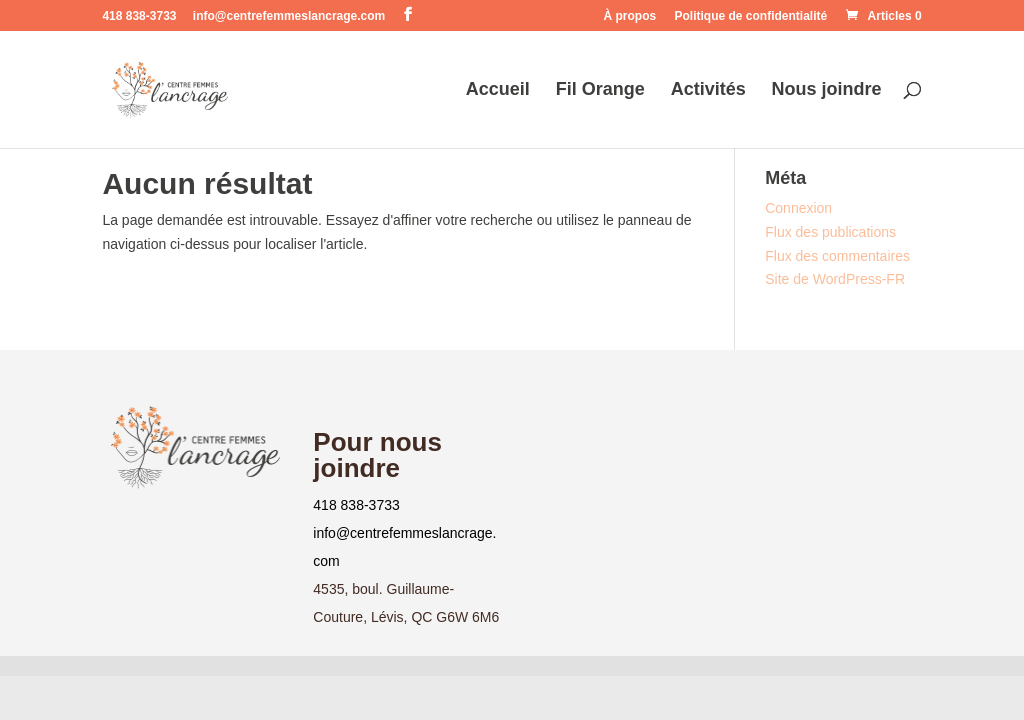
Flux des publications (830, 232)
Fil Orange (600, 90)
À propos (630, 16)
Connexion (798, 208)
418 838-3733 (356, 505)
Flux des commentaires (837, 256)
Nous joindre (827, 90)
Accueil (498, 90)
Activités (708, 90)
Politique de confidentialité (751, 16)
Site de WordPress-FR (835, 279)
